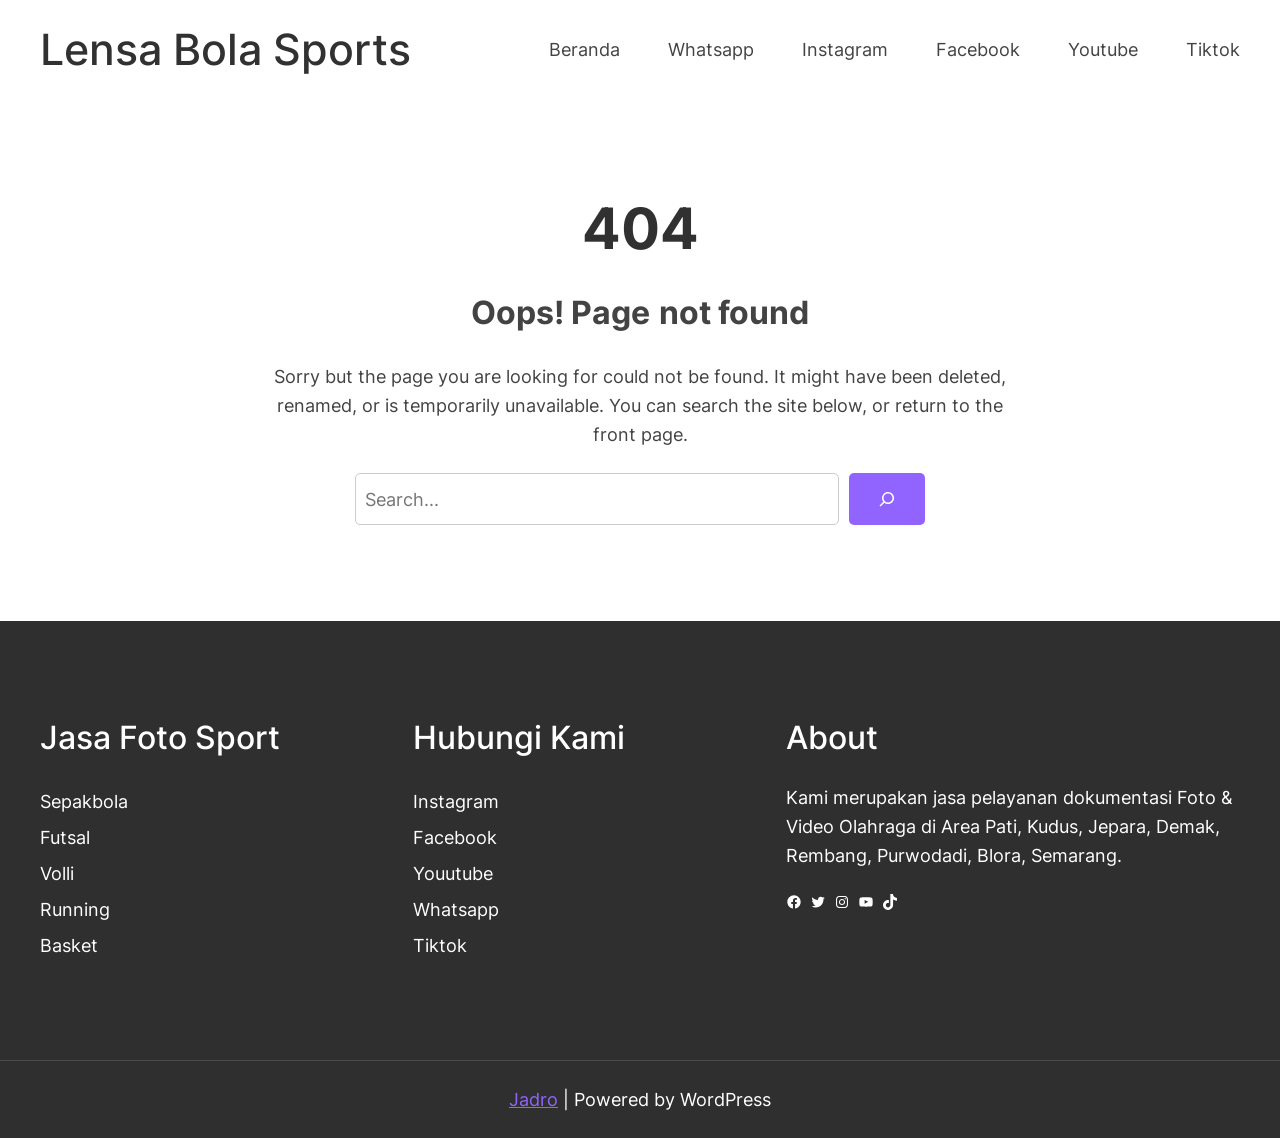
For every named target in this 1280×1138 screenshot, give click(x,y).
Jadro (533, 1099)
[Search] (887, 499)
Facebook (455, 837)
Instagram (456, 801)
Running (75, 909)
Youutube (453, 873)
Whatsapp (456, 909)
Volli (57, 873)
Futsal (65, 837)
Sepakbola (84, 801)
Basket (69, 945)
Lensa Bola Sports (225, 49)
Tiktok (440, 945)
